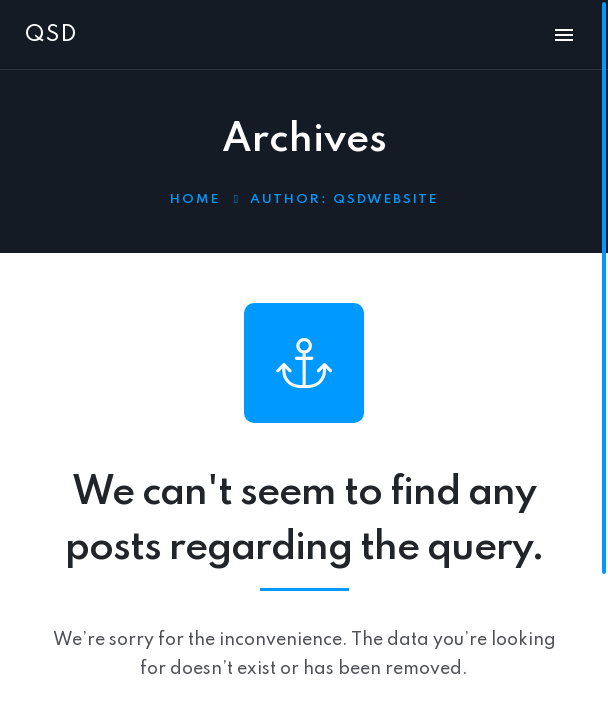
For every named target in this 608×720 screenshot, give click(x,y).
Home (195, 199)
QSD (51, 35)
